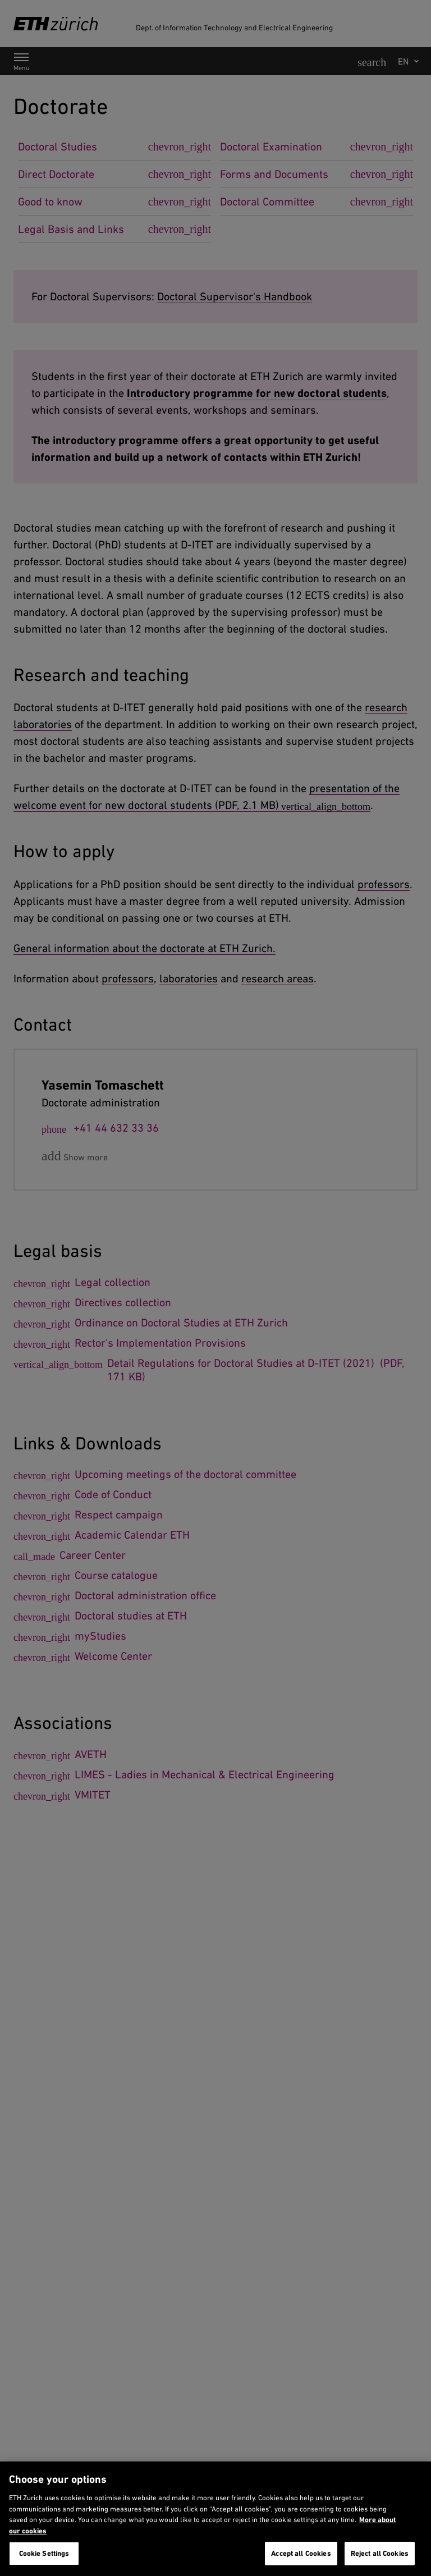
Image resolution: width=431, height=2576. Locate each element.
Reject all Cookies (380, 2553)
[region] (215, 2518)
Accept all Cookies (301, 2553)
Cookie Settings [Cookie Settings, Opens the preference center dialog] (44, 2553)
